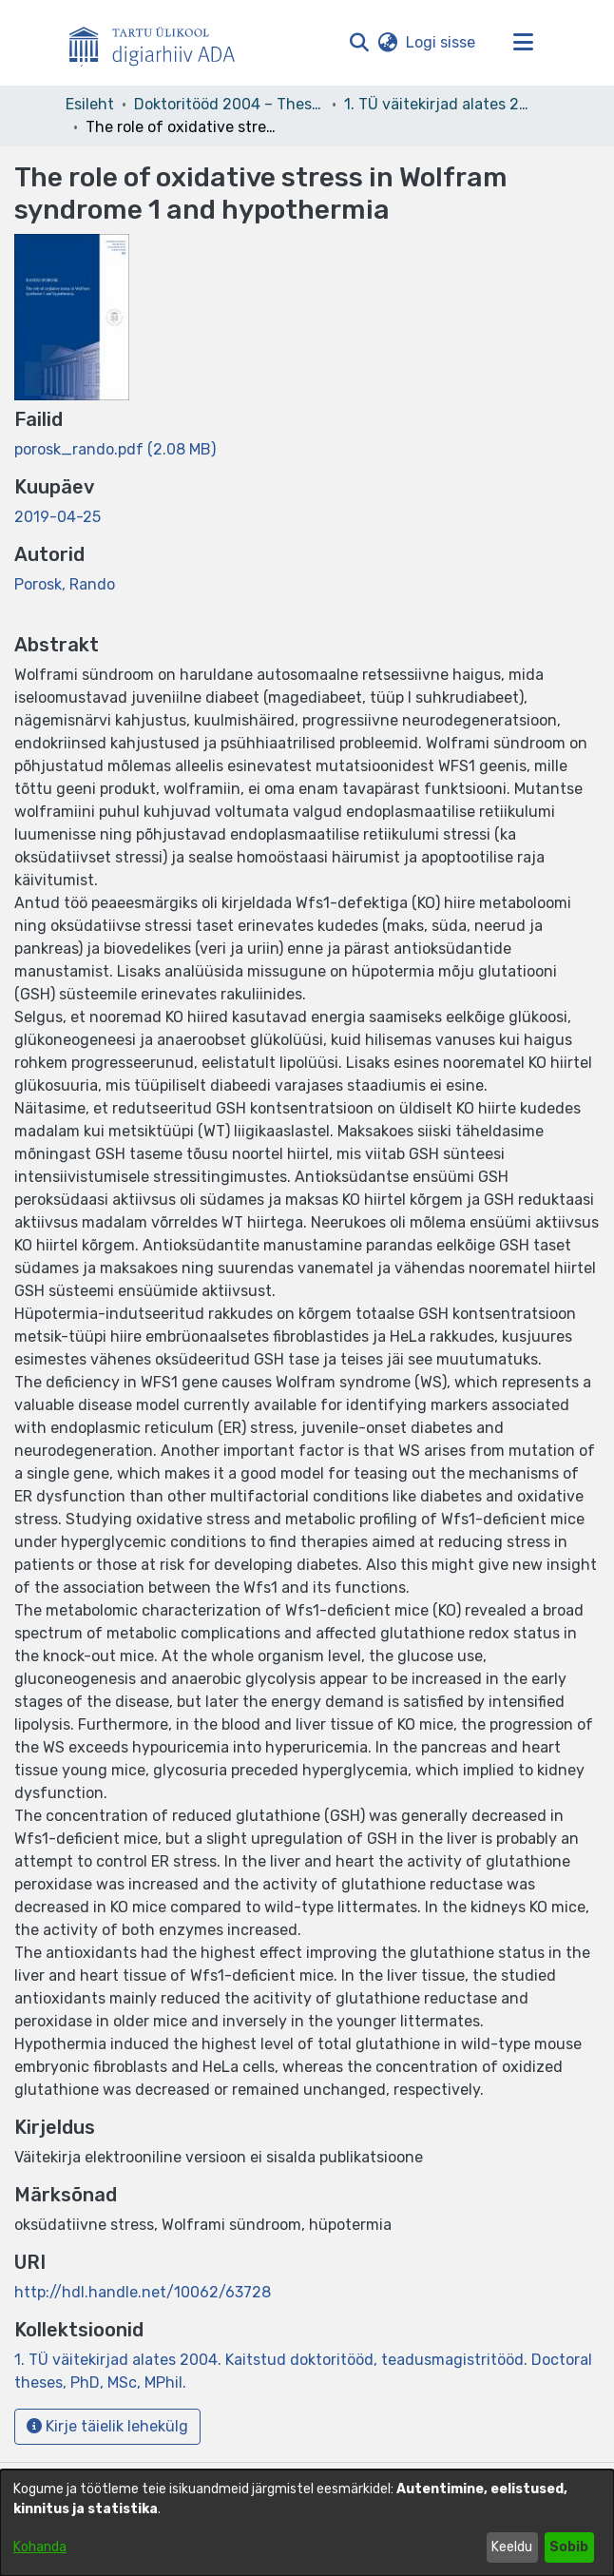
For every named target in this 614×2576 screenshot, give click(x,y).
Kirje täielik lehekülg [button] (107, 2426)
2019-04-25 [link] (57, 517)
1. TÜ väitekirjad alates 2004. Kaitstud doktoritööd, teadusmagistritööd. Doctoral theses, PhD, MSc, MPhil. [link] (439, 104)
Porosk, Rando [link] (64, 584)
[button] (359, 42)
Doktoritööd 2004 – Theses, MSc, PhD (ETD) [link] (229, 104)
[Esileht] (160, 43)
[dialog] (307, 2522)
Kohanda (40, 2547)
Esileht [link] (90, 104)
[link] (115, 449)
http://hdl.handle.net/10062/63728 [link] (142, 2292)
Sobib (568, 2547)
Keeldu (511, 2547)
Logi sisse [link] (441, 42)
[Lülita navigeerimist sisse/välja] (522, 43)
